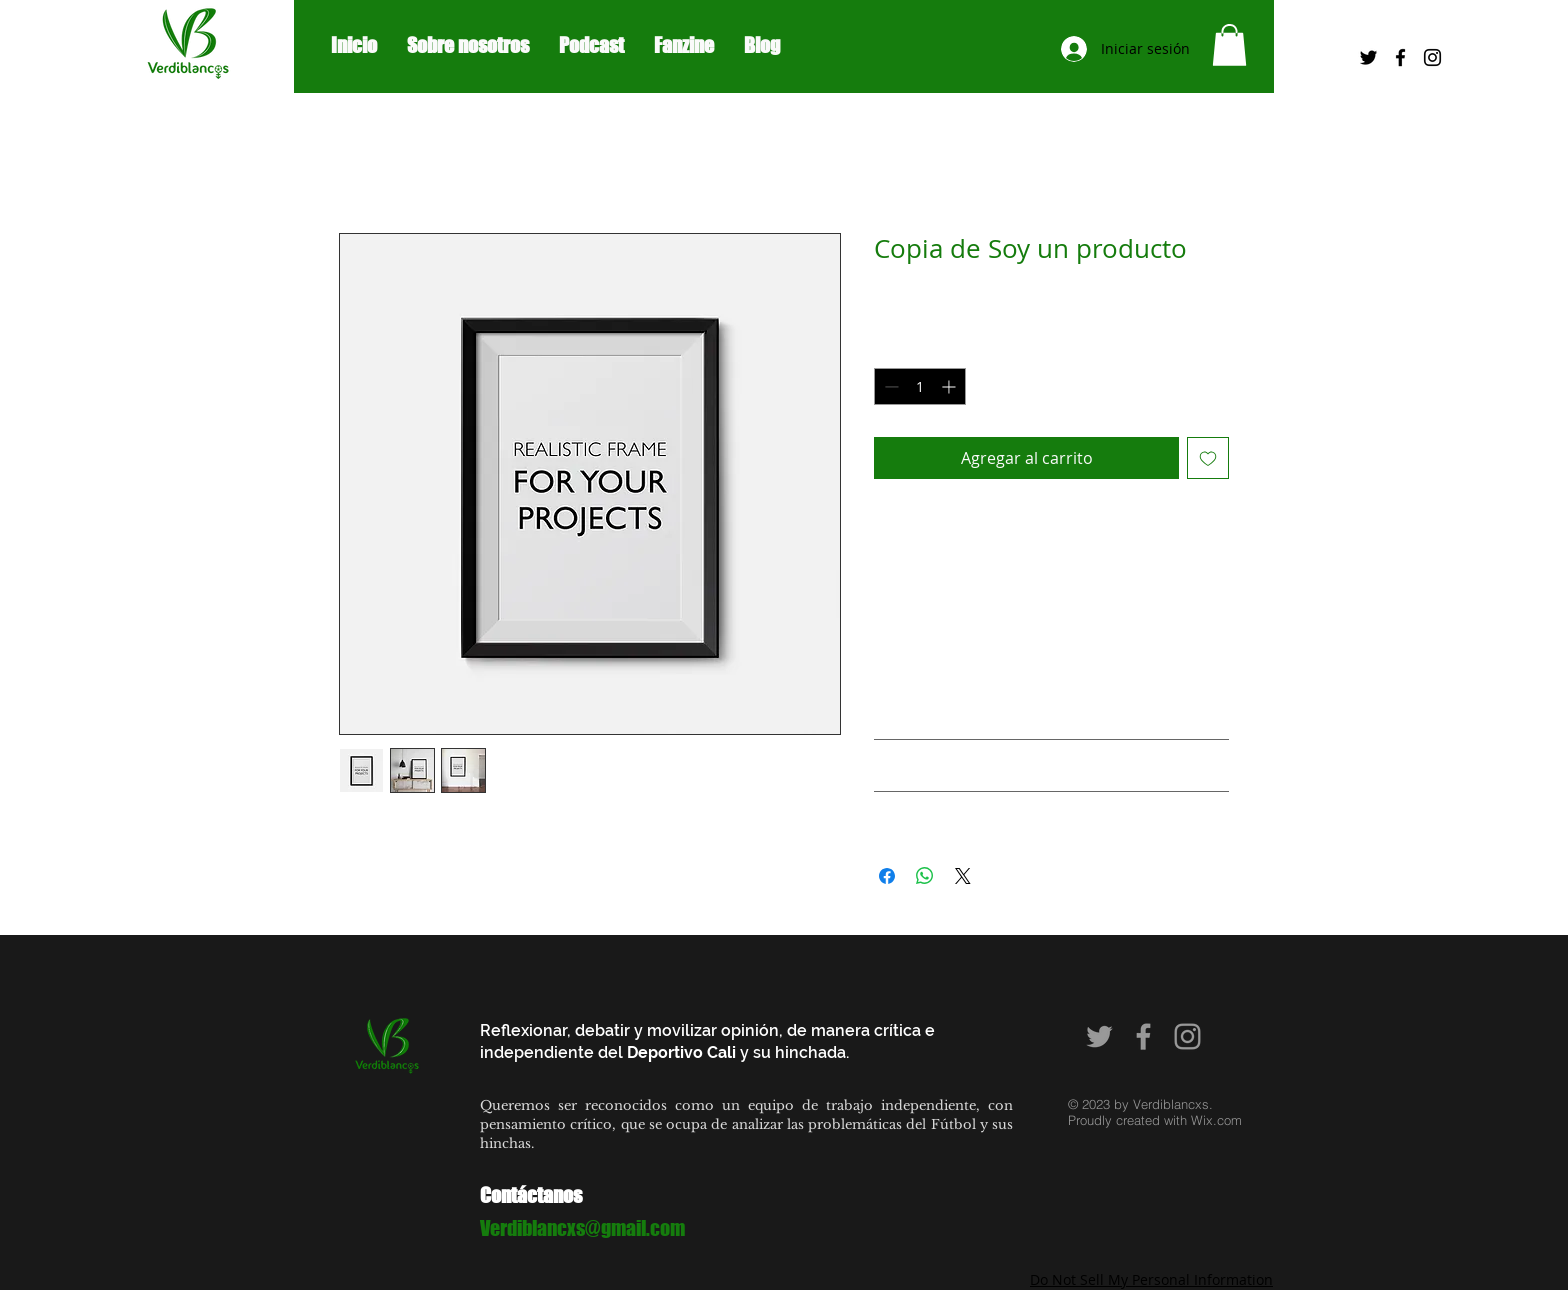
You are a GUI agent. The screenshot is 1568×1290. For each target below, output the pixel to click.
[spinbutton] (920, 386)
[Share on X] (963, 876)
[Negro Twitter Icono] (1368, 57)
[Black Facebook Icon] (1400, 57)
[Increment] (950, 386)
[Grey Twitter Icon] (1099, 1036)
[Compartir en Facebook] (887, 876)
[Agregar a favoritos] (1208, 458)
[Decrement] (889, 386)
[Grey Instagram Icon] (1187, 1036)
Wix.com (1216, 1120)
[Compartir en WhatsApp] (925, 876)
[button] (1229, 45)
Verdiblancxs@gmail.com (582, 1228)
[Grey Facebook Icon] (1143, 1036)
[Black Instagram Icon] (1432, 57)
